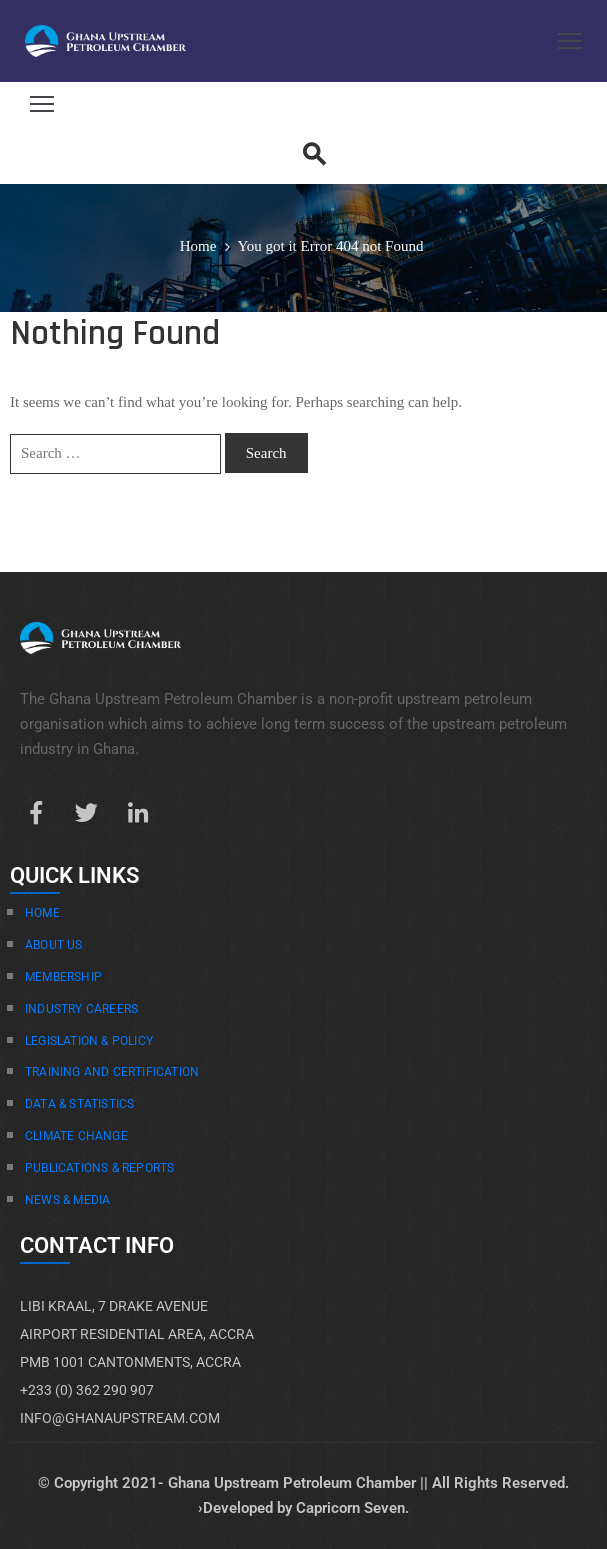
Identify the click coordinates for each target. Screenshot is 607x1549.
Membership (63, 977)
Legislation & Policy (89, 1041)
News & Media (67, 1200)
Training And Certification (112, 1072)
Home (198, 246)
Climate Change (76, 1136)
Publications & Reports (99, 1168)
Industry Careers (81, 1009)
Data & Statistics (79, 1104)
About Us (54, 945)
